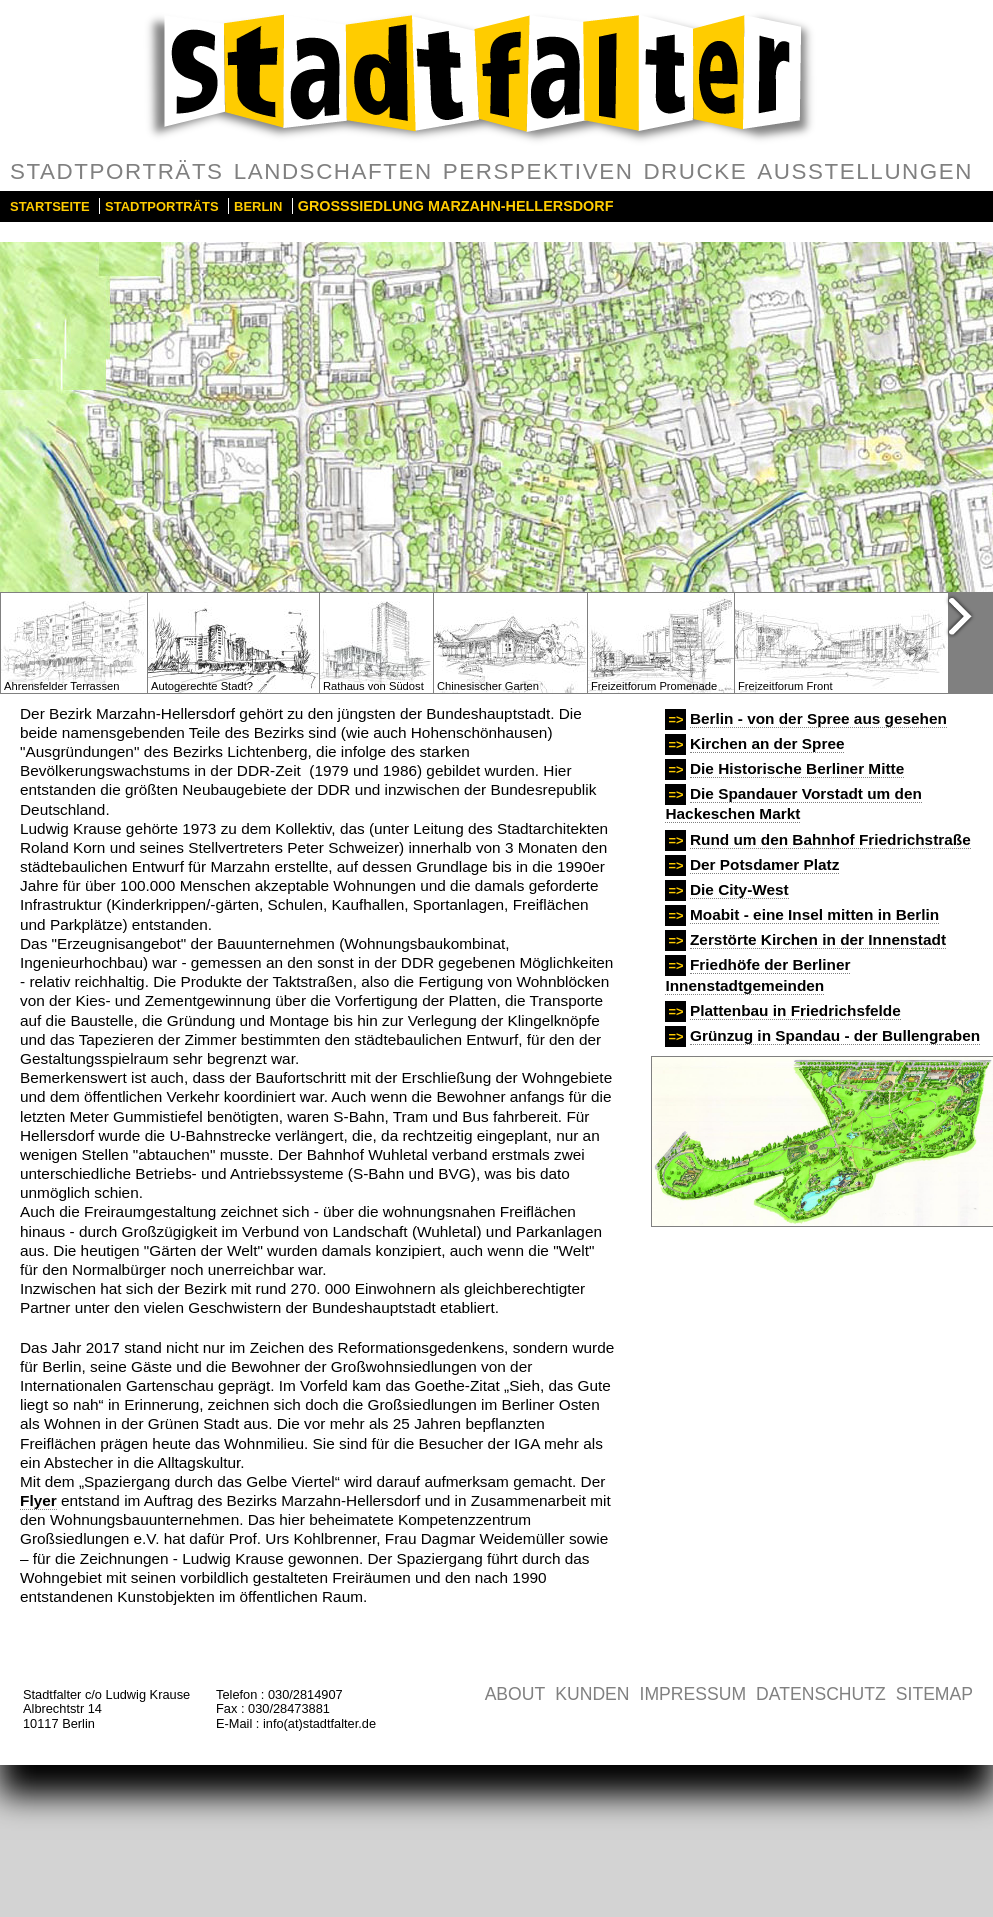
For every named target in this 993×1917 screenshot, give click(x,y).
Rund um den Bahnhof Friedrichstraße (830, 839)
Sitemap (934, 1694)
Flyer (38, 1500)
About (515, 1694)
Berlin (258, 206)
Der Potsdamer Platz (764, 864)
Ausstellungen (865, 171)
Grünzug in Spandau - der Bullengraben (835, 1035)
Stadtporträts (117, 171)
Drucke (695, 171)
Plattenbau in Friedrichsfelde (795, 1010)
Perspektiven (538, 171)
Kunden (592, 1694)
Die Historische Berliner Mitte (797, 768)
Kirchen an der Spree (767, 743)
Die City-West (739, 889)
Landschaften (333, 171)
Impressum (693, 1694)
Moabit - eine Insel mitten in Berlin (814, 914)
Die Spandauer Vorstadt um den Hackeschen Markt (793, 803)
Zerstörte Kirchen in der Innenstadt (818, 939)
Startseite (50, 206)
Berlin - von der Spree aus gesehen (818, 718)
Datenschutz (821, 1694)
